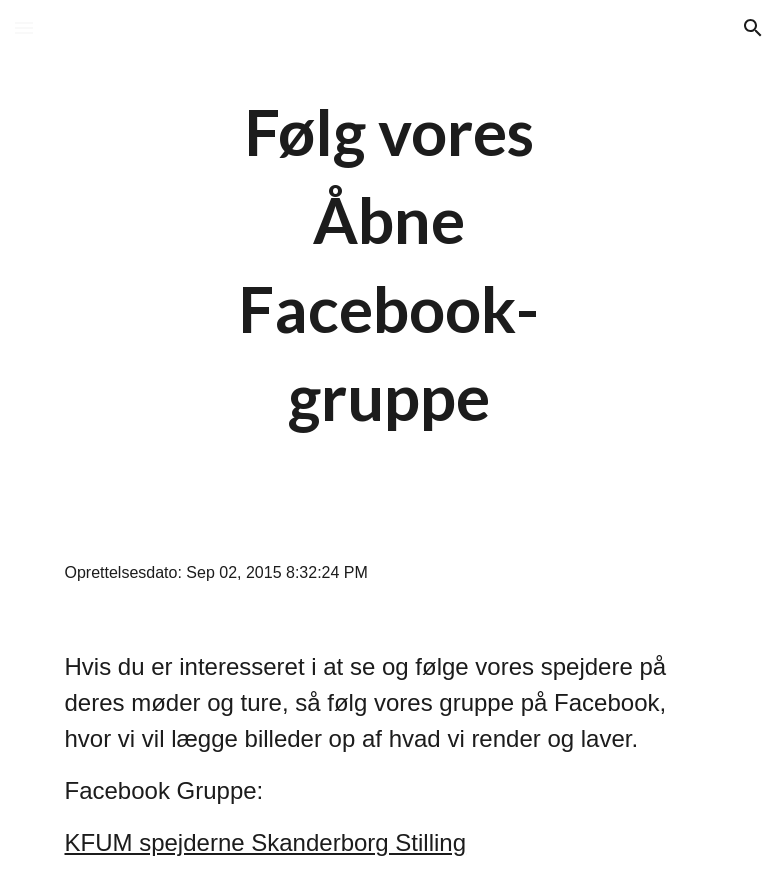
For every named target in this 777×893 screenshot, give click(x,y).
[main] (388, 264)
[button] (24, 27)
